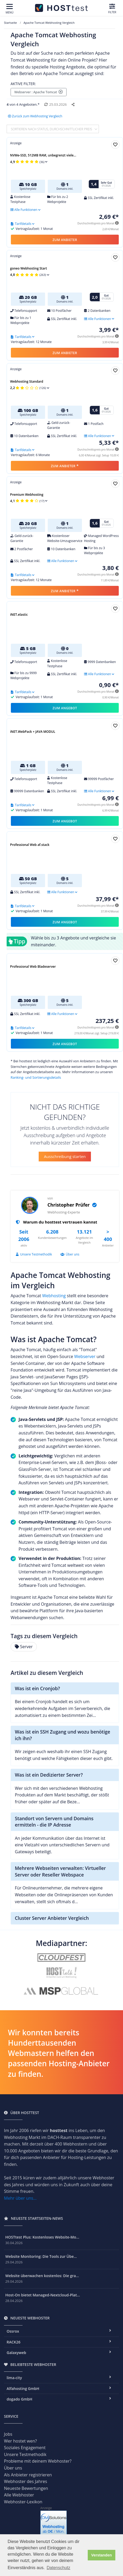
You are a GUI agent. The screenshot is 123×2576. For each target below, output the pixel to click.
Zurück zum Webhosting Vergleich (35, 116)
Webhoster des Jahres (25, 2481)
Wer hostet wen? (20, 2441)
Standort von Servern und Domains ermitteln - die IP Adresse (54, 1821)
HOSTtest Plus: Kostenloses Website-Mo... (42, 2237)
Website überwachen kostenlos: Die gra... (42, 2275)
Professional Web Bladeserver (33, 966)
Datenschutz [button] (58, 2567)
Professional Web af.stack (29, 844)
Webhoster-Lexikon (23, 2502)
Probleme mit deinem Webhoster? (38, 2461)
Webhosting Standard (26, 381)
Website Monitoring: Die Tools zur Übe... (41, 2256)
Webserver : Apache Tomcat (38, 92)
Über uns (69, 1254)
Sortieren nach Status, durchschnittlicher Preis (52, 129)
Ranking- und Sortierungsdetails (36, 1077)
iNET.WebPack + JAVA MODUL (32, 731)
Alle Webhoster (19, 2495)
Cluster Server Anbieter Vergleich (52, 1918)
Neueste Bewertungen (26, 2488)
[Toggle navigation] (9, 9)
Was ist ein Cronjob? (37, 1688)
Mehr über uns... (20, 2198)
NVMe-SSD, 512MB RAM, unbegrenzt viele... (43, 155)
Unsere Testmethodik (34, 1254)
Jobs (8, 2434)
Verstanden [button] (101, 2555)
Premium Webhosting (26, 494)
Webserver (84, 1356)
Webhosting (54, 1296)
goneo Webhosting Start (28, 268)
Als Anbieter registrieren (28, 2475)
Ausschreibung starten (65, 1156)
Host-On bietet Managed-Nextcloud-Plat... (42, 2294)
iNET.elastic (19, 614)
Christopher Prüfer (72, 1205)
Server (24, 1647)
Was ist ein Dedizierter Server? (49, 1775)
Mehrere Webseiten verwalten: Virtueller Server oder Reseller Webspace (60, 1871)
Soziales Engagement (25, 2447)
